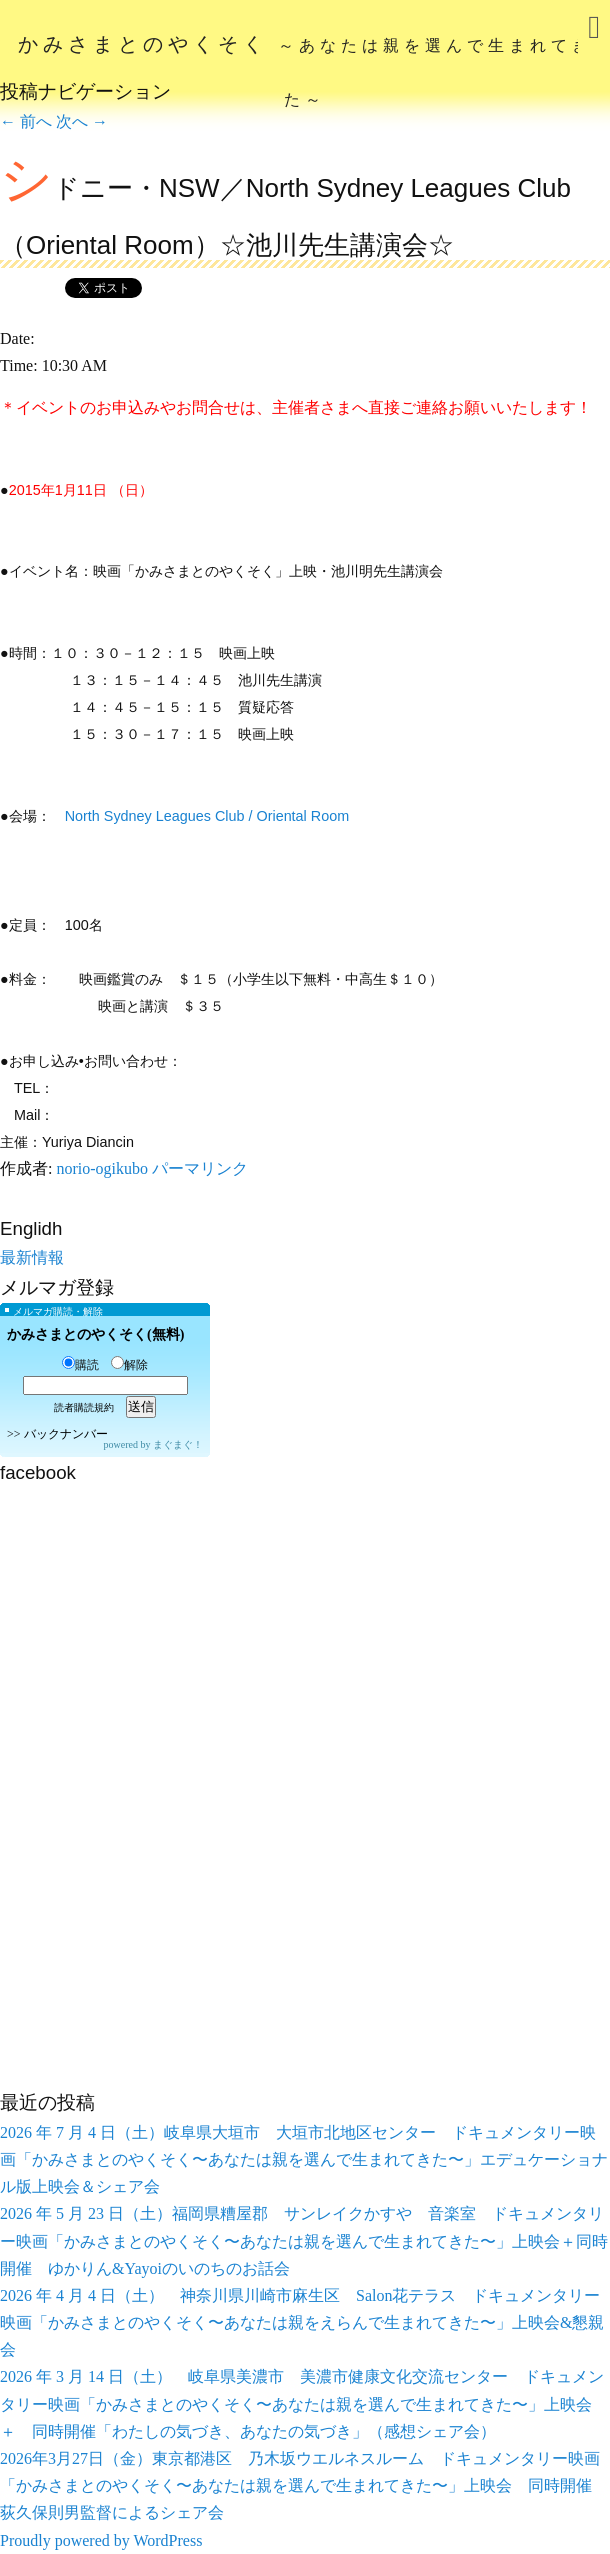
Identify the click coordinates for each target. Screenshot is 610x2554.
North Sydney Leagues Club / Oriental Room (207, 816)
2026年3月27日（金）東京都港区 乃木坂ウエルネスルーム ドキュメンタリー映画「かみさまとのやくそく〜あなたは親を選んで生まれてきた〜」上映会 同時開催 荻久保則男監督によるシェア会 (304, 2485)
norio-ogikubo (102, 1168)
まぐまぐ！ (178, 1444)
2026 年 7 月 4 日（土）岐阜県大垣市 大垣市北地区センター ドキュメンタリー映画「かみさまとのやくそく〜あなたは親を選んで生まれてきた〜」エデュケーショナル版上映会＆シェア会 (304, 2159)
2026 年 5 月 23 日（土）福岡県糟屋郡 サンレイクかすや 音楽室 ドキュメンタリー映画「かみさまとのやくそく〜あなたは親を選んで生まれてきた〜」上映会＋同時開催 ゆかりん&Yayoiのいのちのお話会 (304, 2240)
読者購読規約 (84, 1407)
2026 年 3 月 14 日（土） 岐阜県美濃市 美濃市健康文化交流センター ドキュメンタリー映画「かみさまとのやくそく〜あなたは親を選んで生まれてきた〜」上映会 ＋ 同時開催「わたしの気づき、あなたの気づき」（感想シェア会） (302, 2403)
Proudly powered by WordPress (101, 2540)
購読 (80, 1365)
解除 (129, 1365)
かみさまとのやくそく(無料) (95, 1334)
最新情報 (32, 1257)
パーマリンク (200, 1168)
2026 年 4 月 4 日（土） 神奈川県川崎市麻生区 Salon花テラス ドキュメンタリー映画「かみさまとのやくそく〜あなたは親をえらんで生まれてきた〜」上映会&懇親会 (302, 2322)
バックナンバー (66, 1434)
